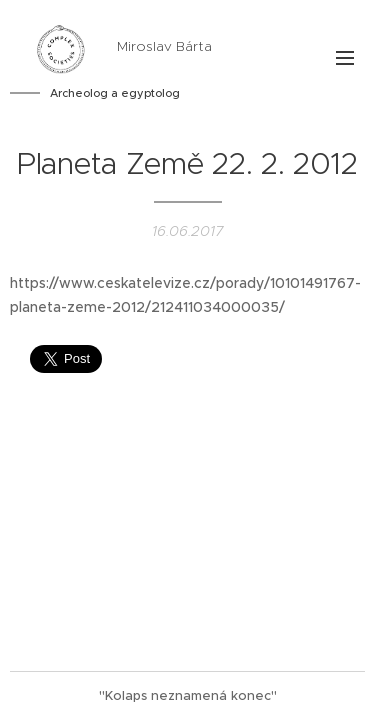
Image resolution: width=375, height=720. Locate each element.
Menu (345, 58)
